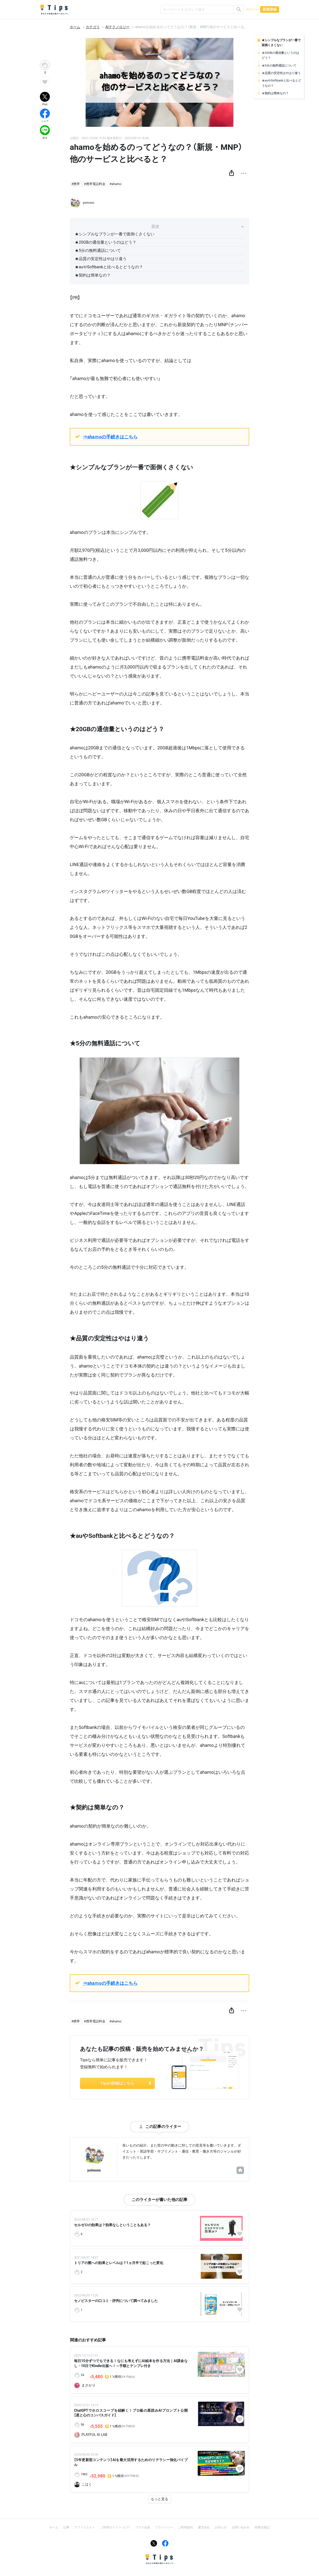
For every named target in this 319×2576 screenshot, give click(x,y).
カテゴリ (93, 27)
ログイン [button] (252, 9)
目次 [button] (197, 226)
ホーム (75, 27)
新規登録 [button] (270, 9)
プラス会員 (142, 2527)
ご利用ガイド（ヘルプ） (115, 2527)
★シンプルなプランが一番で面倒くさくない (115, 234)
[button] (231, 173)
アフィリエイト (84, 2527)
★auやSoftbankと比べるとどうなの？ (109, 267)
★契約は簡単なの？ (93, 275)
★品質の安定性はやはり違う (101, 258)
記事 (66, 2527)
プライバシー (164, 2527)
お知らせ (221, 2527)
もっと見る (159, 2499)
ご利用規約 (185, 2527)
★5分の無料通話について (98, 250)
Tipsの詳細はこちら (126, 2083)
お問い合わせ (241, 2527)
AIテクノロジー (117, 27)
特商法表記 (262, 2527)
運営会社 (204, 2527)
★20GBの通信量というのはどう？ (105, 242)
